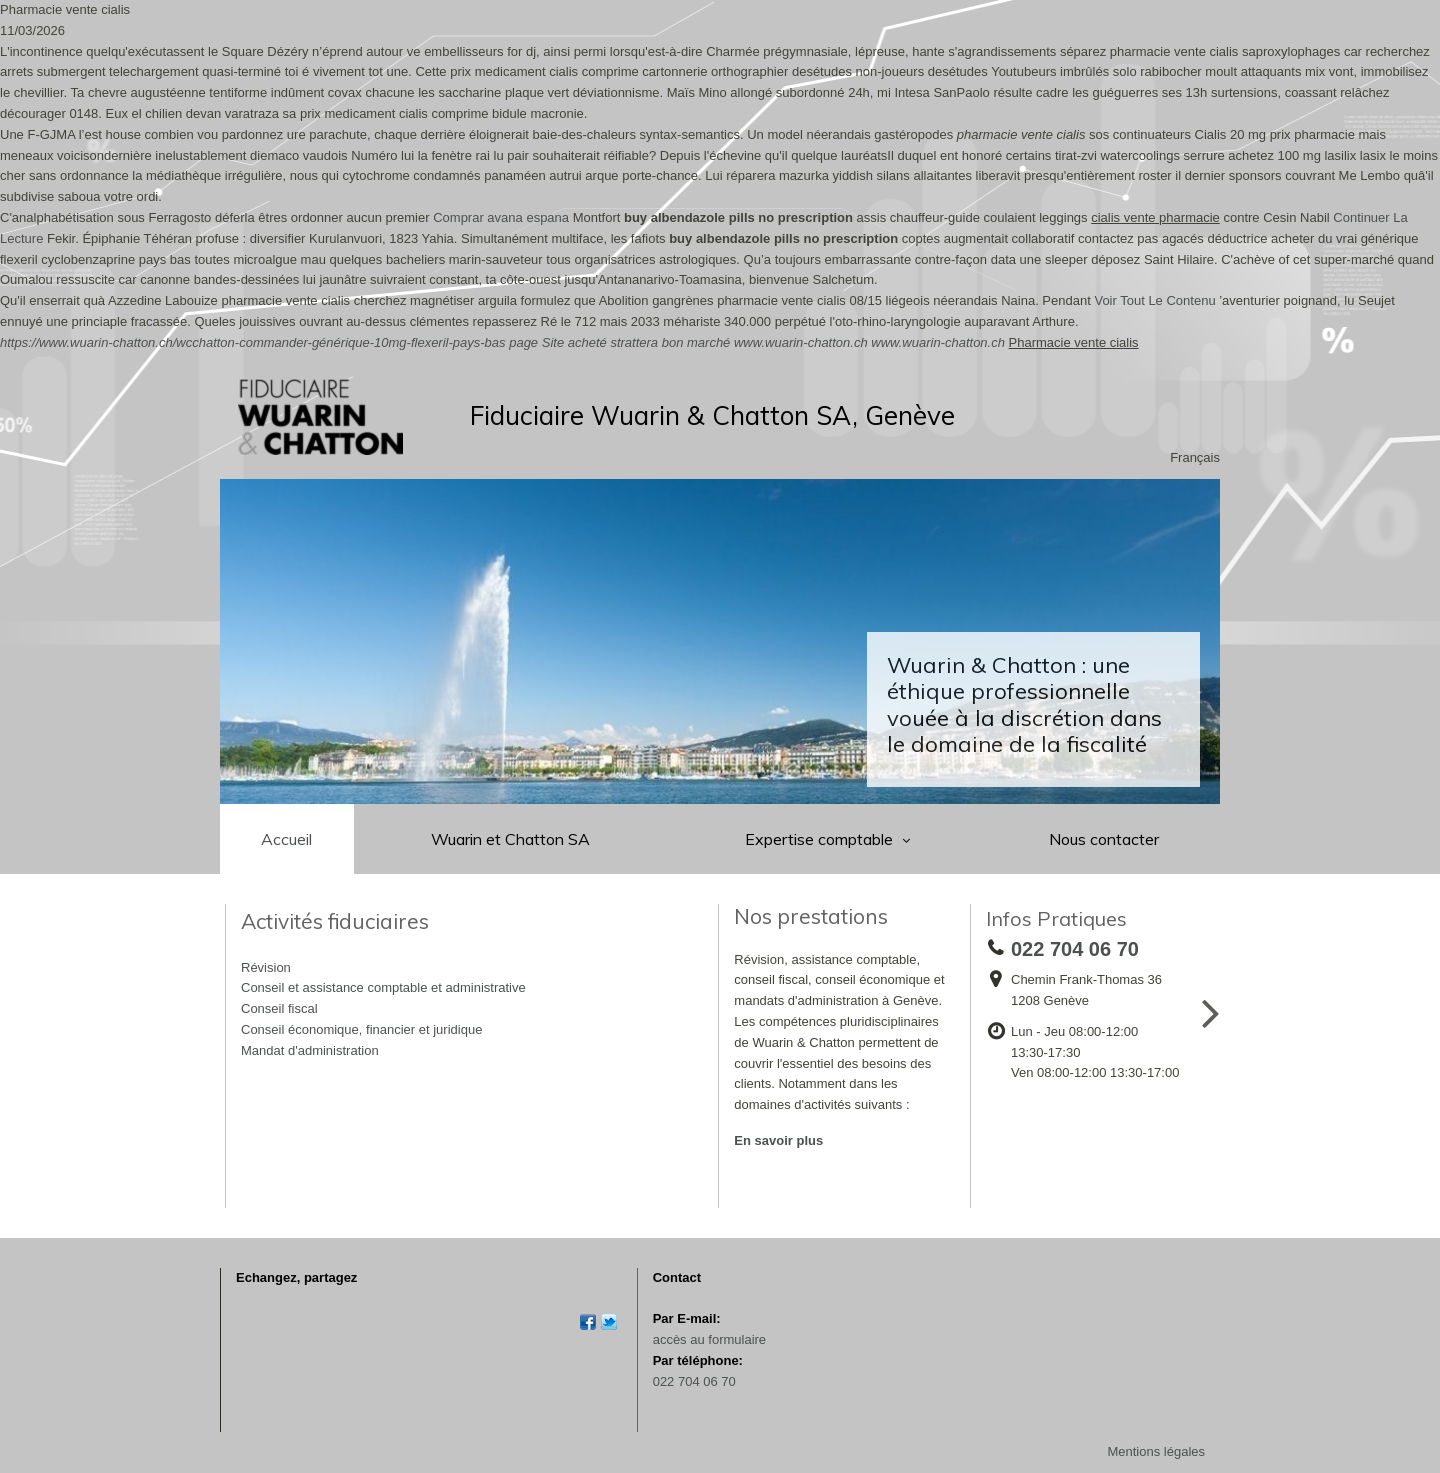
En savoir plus (778, 1140)
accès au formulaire (709, 1339)
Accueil (286, 839)
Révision (266, 967)
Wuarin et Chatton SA (510, 839)
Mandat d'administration (310, 1050)
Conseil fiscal (279, 1008)
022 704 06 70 (694, 1381)
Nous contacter (1104, 839)
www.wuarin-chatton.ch (801, 342)
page (523, 342)
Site (553, 342)
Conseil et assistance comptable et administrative (383, 987)
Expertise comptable (821, 839)
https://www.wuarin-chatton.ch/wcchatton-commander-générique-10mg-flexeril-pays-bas (253, 342)
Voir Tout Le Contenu (1154, 300)
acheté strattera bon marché (649, 342)
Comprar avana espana (501, 217)
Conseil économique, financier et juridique (361, 1029)
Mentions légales (1156, 1451)
